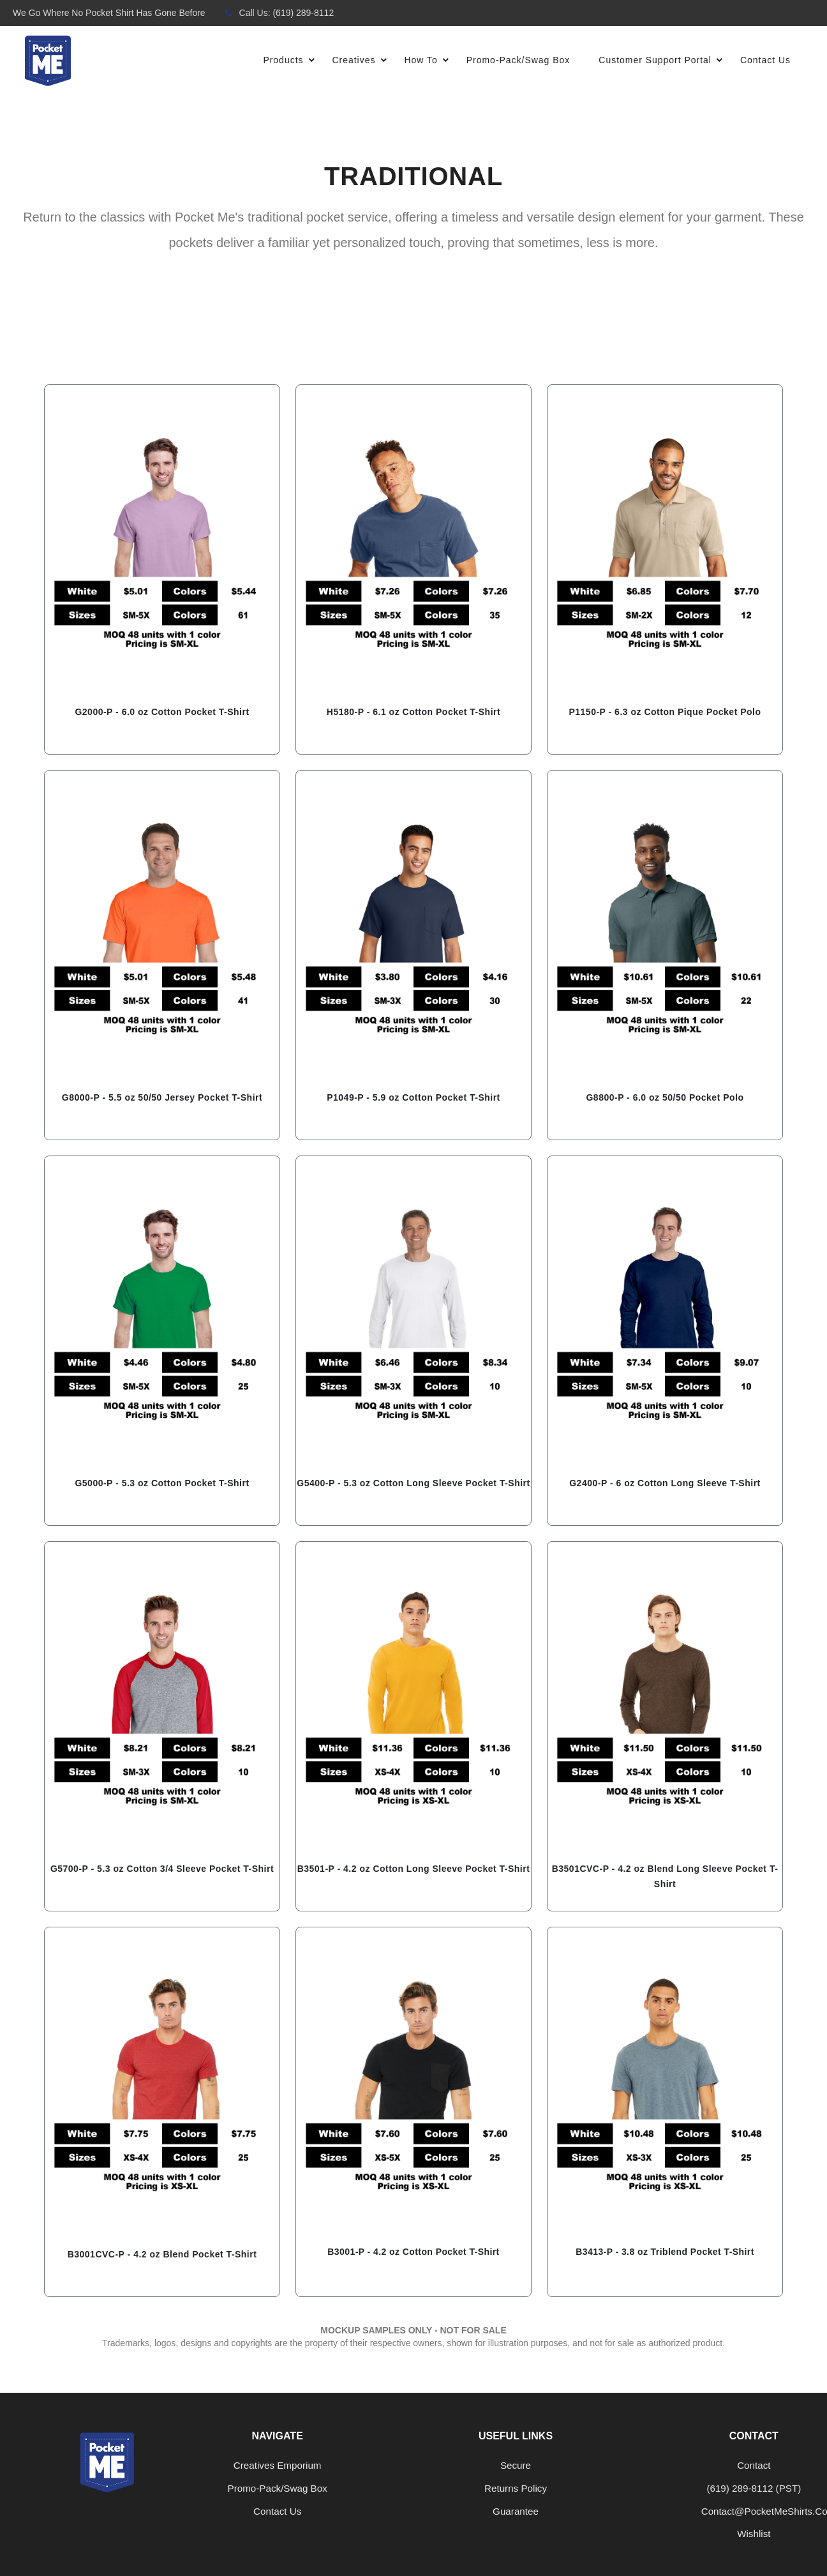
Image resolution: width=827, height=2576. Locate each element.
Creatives (363, 61)
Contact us (277, 2511)
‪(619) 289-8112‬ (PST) (753, 2488)
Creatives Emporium (278, 2465)
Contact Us (765, 60)
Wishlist (753, 2533)
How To (430, 61)
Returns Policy (515, 2488)
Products (292, 61)
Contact (753, 2465)
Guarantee (516, 2511)
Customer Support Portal (665, 61)
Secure (515, 2465)
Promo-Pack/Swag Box (518, 60)
